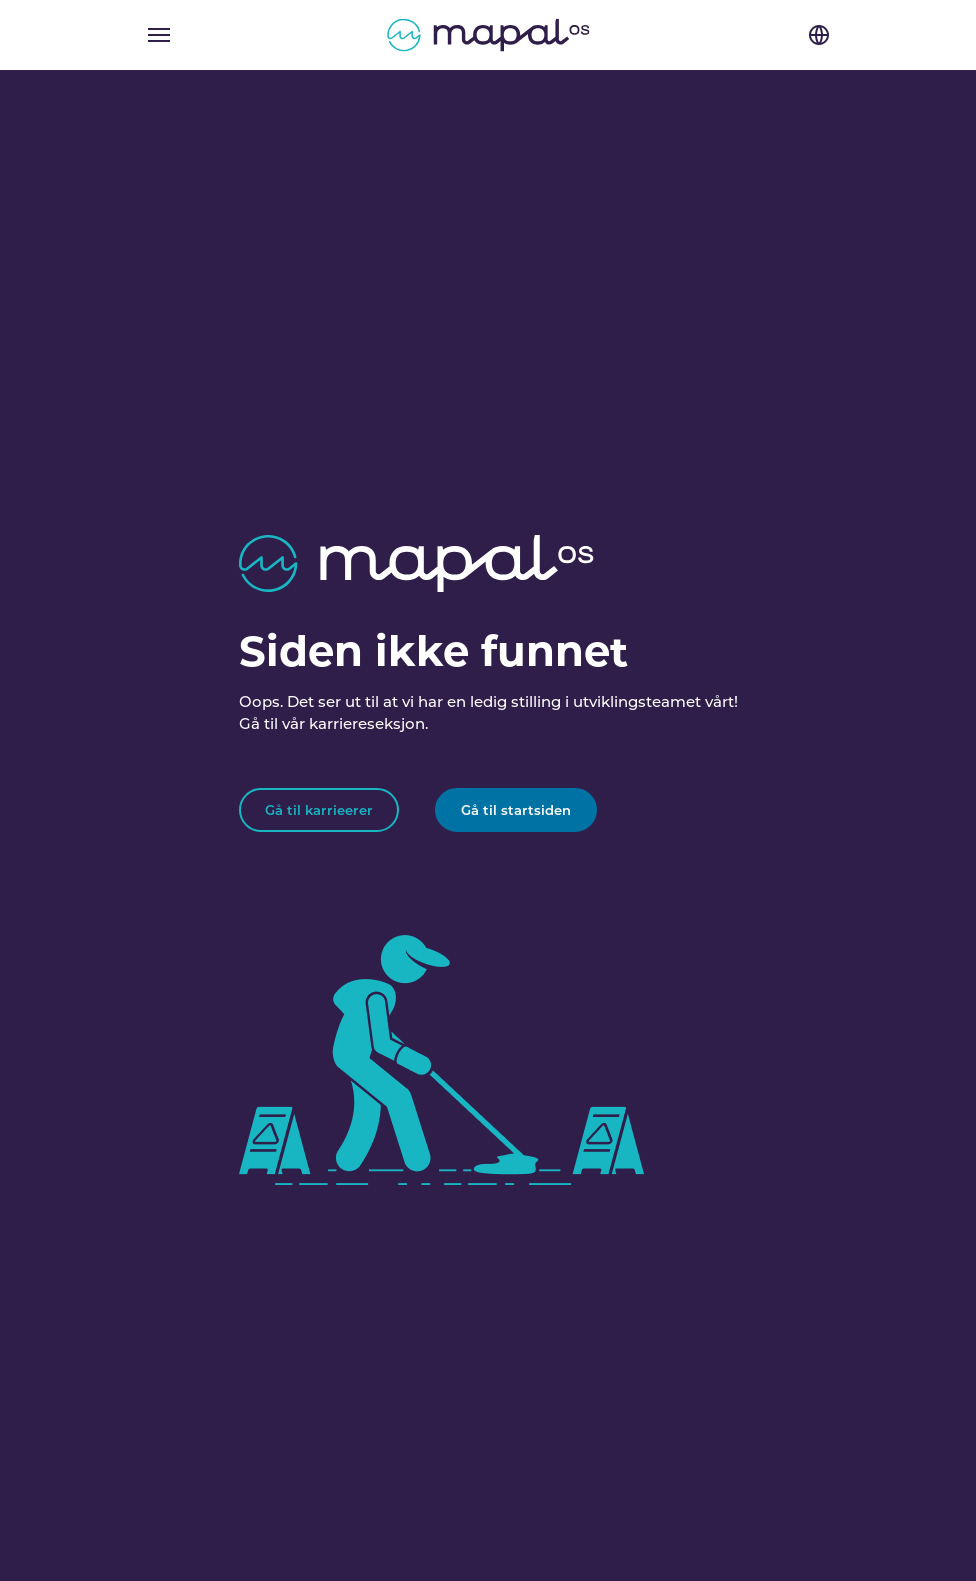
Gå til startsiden (516, 810)
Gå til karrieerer (319, 810)
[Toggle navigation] (159, 35)
